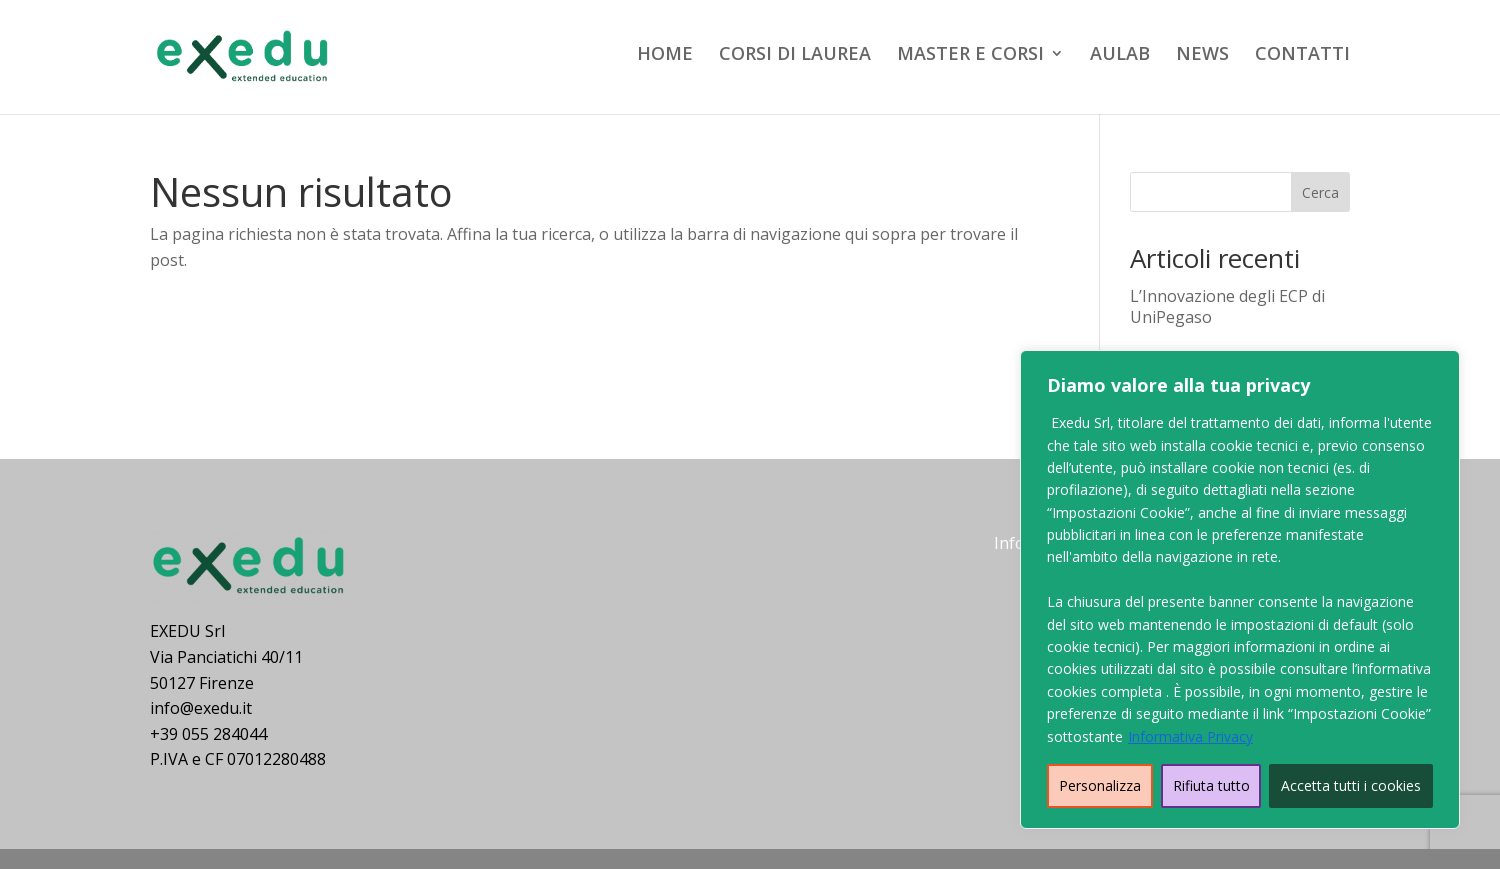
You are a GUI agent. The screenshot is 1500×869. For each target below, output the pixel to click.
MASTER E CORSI (970, 55)
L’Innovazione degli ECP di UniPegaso (1227, 306)
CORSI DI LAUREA (795, 55)
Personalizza (1100, 785)
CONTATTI (1302, 55)
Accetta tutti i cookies (1351, 785)
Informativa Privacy (1190, 736)
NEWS (1202, 55)
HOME (665, 55)
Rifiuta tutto (1211, 785)
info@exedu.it (201, 708)
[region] (1240, 589)
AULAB (1120, 55)
